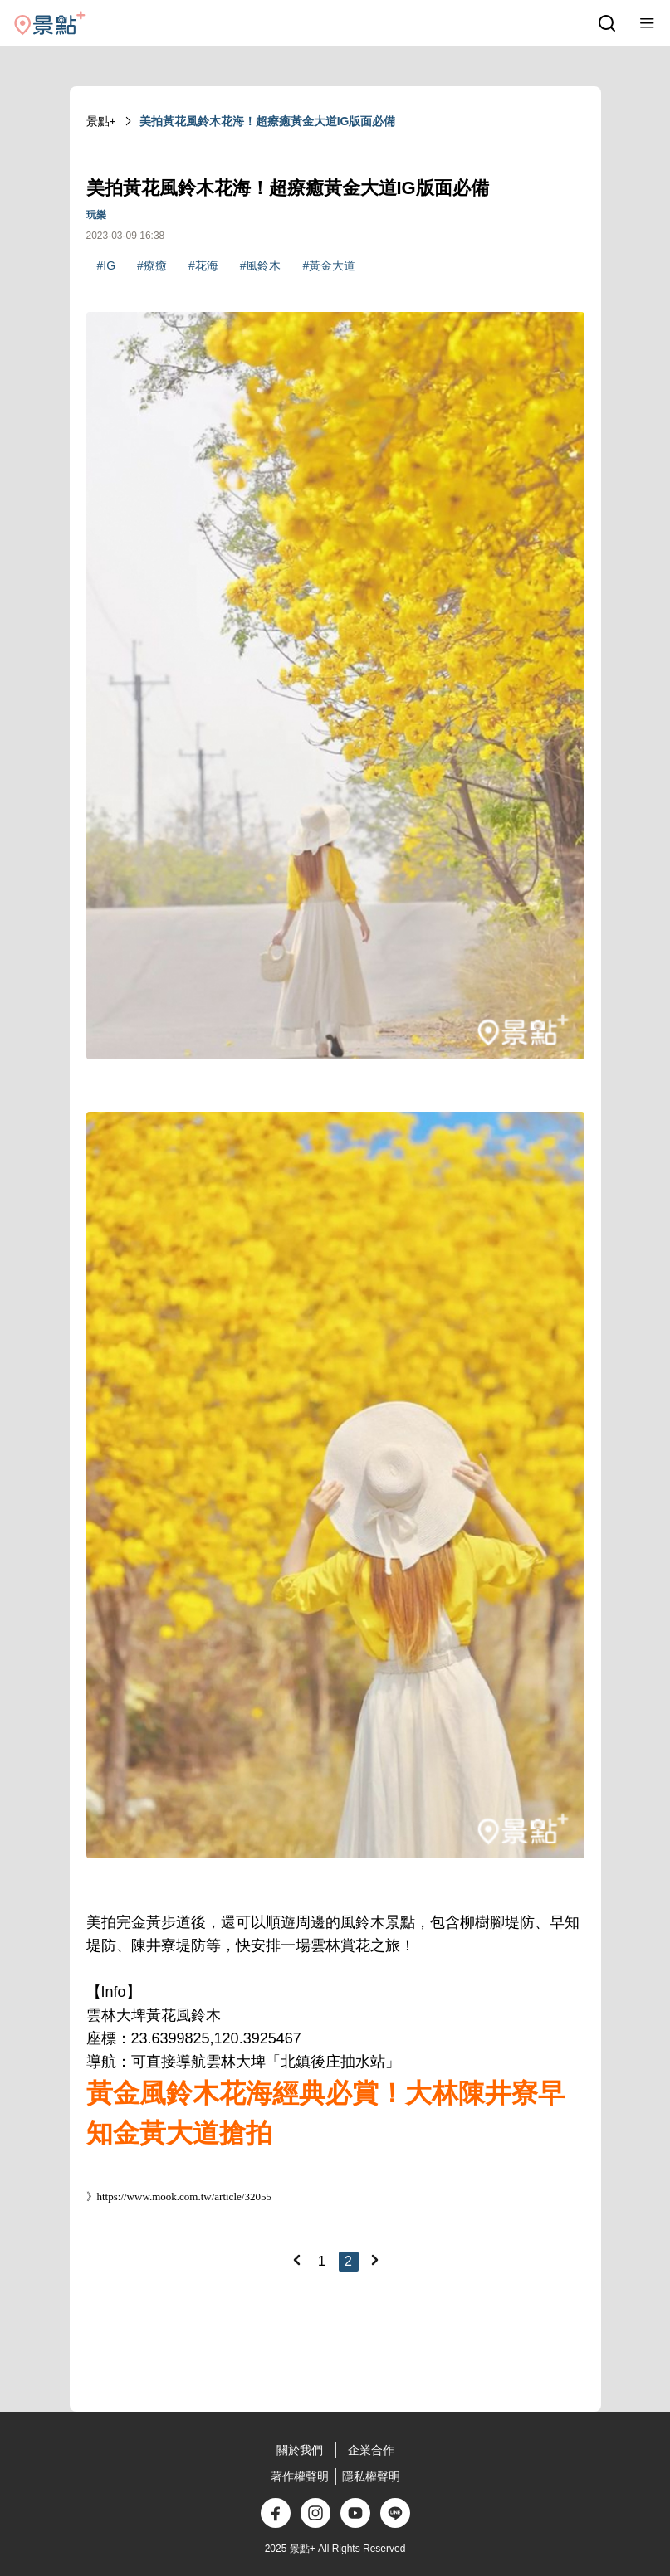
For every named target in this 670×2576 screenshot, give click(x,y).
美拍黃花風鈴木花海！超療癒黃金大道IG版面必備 (267, 121)
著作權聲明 (300, 2476)
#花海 (203, 265)
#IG (106, 265)
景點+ (101, 121)
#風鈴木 (260, 265)
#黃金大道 (328, 265)
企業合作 (371, 2450)
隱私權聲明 (371, 2476)
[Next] (374, 2260)
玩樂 (96, 215)
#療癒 (152, 265)
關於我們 (299, 2450)
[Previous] (296, 2260)
